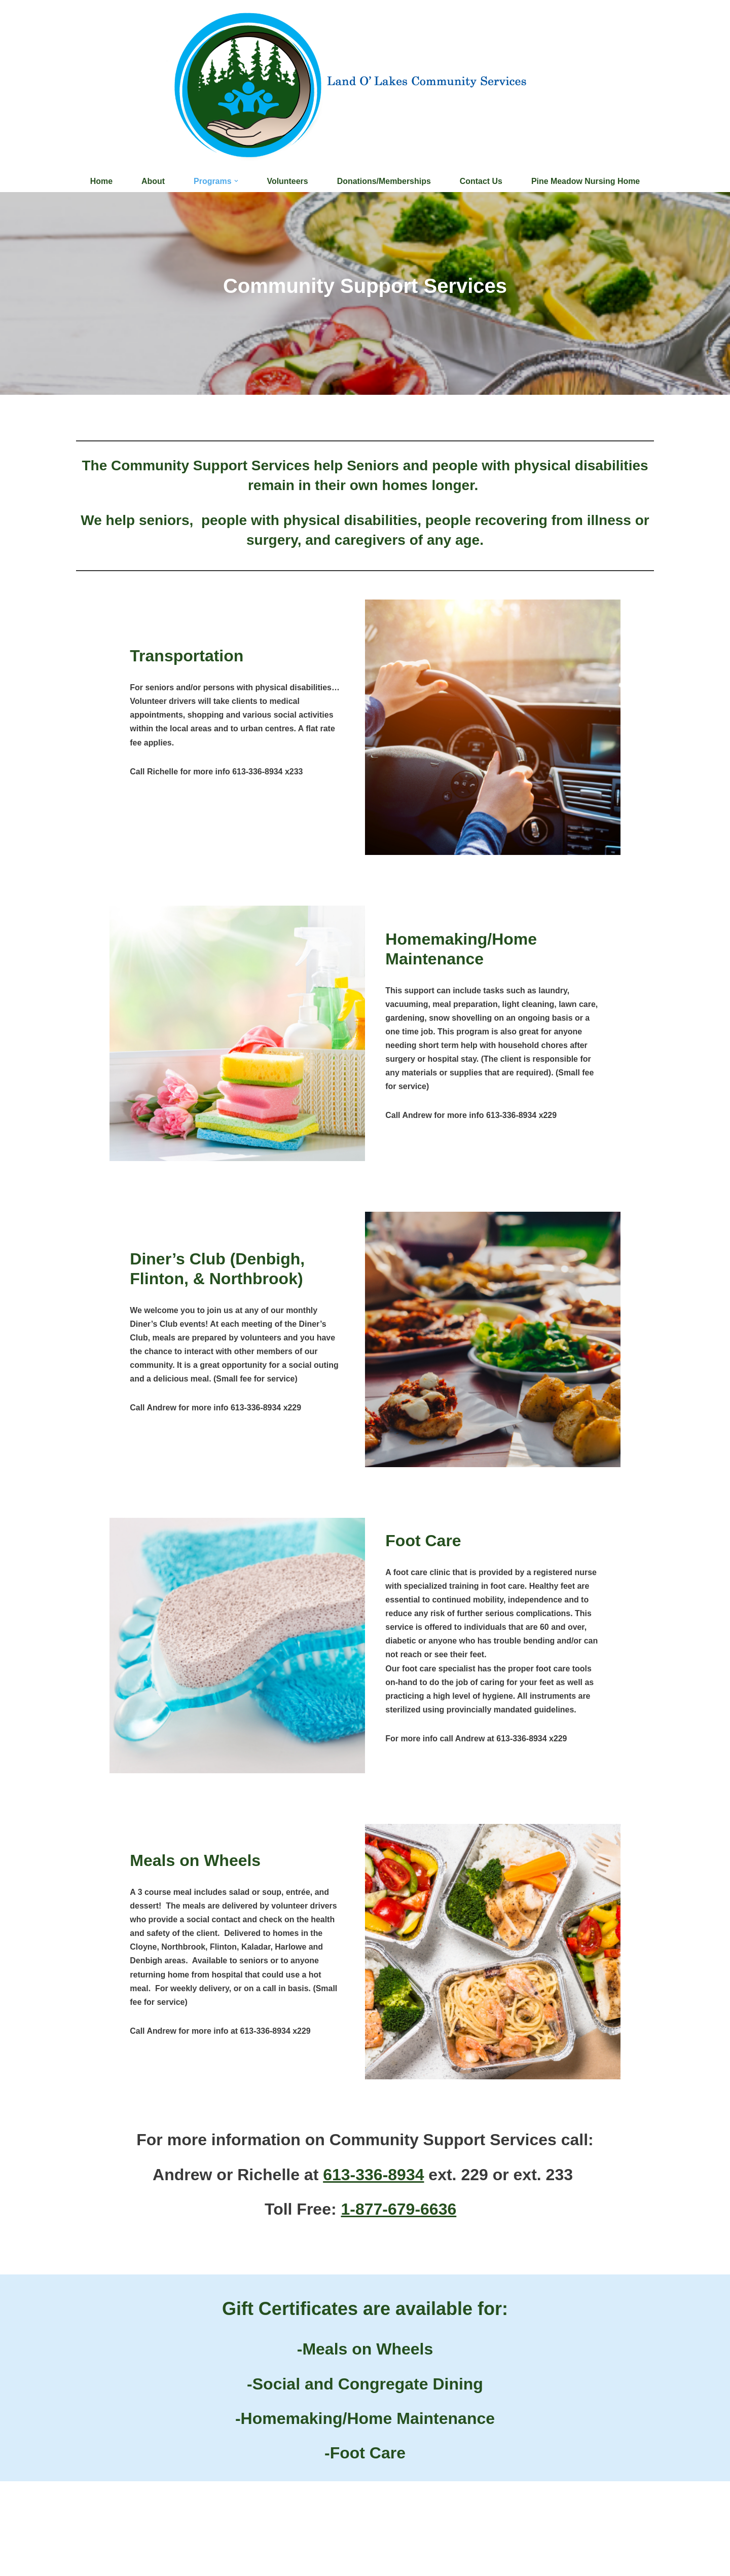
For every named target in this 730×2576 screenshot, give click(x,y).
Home (100, 181)
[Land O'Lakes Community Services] (365, 85)
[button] (236, 181)
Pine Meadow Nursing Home (585, 181)
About (152, 181)
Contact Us (481, 181)
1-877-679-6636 (399, 2209)
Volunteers (287, 181)
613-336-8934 (373, 2175)
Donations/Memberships (384, 181)
